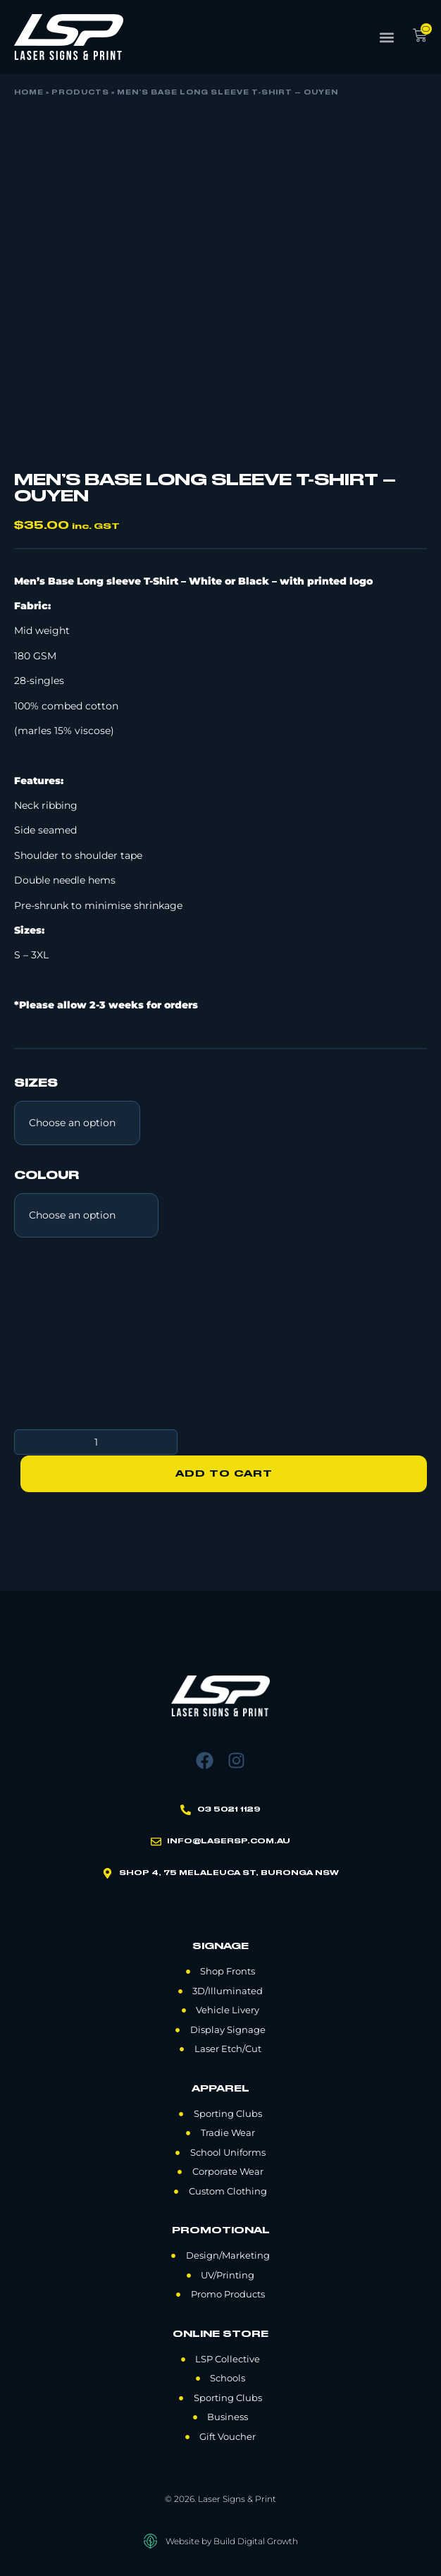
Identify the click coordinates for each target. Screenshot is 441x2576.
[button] (387, 37)
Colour (46, 1176)
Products (80, 93)
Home (29, 93)
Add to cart (224, 1473)
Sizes (36, 1084)
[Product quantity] (96, 1442)
